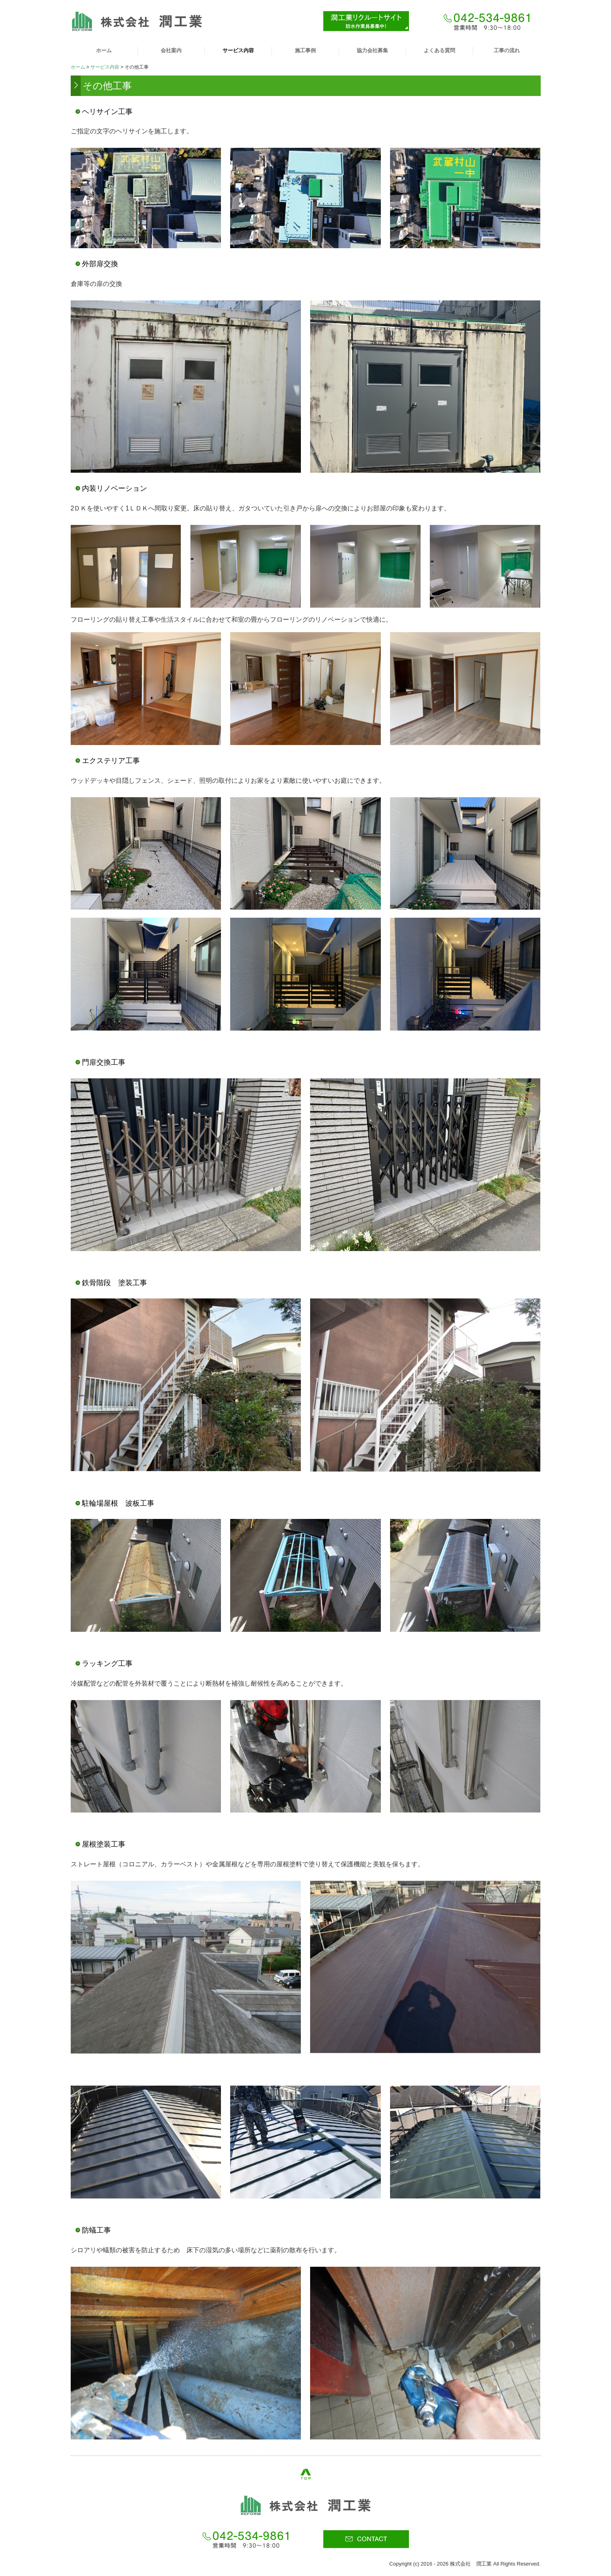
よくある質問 (439, 50)
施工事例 (305, 50)
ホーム (104, 50)
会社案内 (171, 50)
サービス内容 (238, 50)
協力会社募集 (372, 50)
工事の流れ (507, 50)
